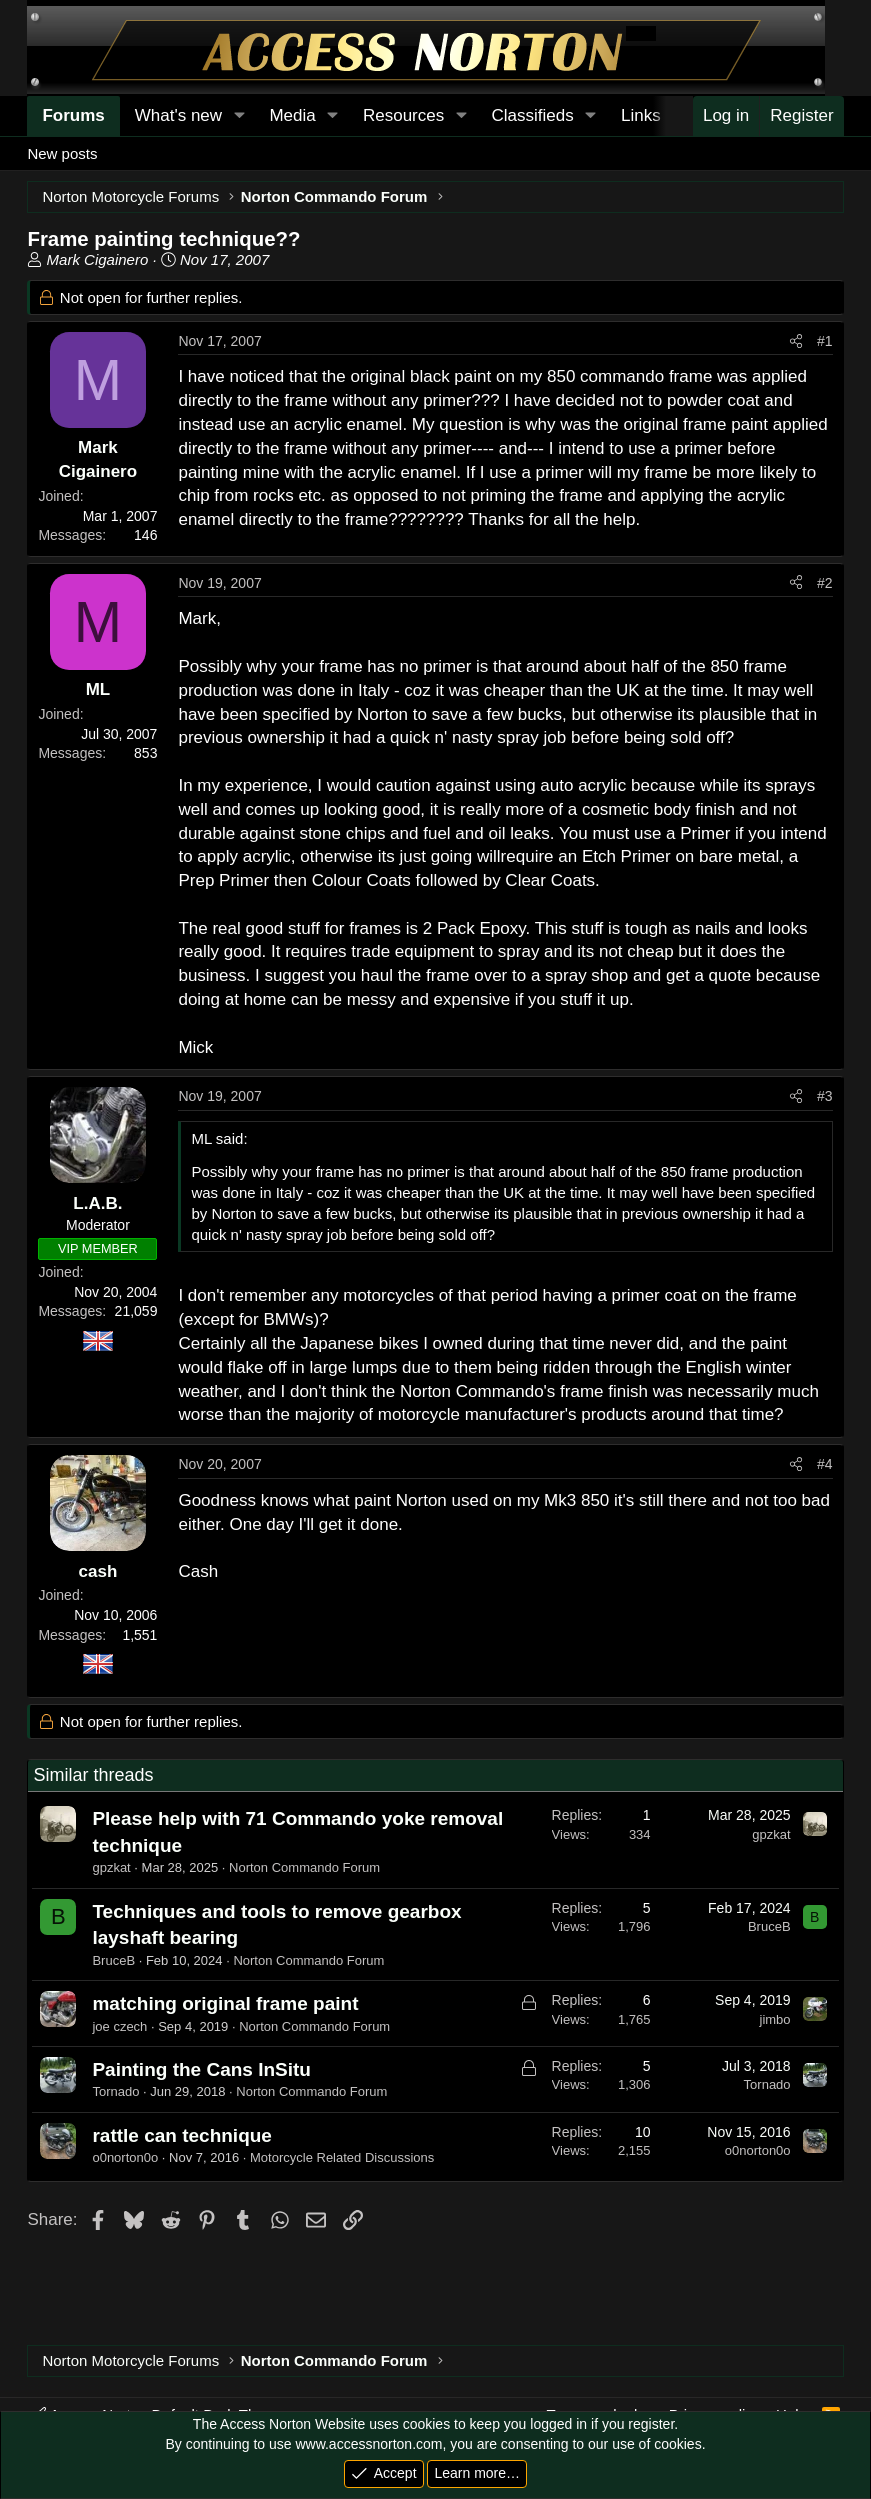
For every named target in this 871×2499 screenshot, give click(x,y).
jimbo (775, 2019)
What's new (178, 115)
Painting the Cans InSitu (201, 2069)
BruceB (113, 1960)
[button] (239, 116)
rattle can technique (182, 2135)
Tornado (115, 2091)
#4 (825, 1464)
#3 (825, 1096)
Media (292, 115)
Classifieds (532, 115)
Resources (403, 115)
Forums (73, 115)
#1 (825, 341)
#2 (825, 583)
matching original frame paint (225, 2003)
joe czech (119, 2026)
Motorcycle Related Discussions (342, 2157)
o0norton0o (125, 2157)
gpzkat (111, 1867)
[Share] (796, 342)
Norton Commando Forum (304, 1867)
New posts (62, 153)
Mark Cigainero (98, 259)
